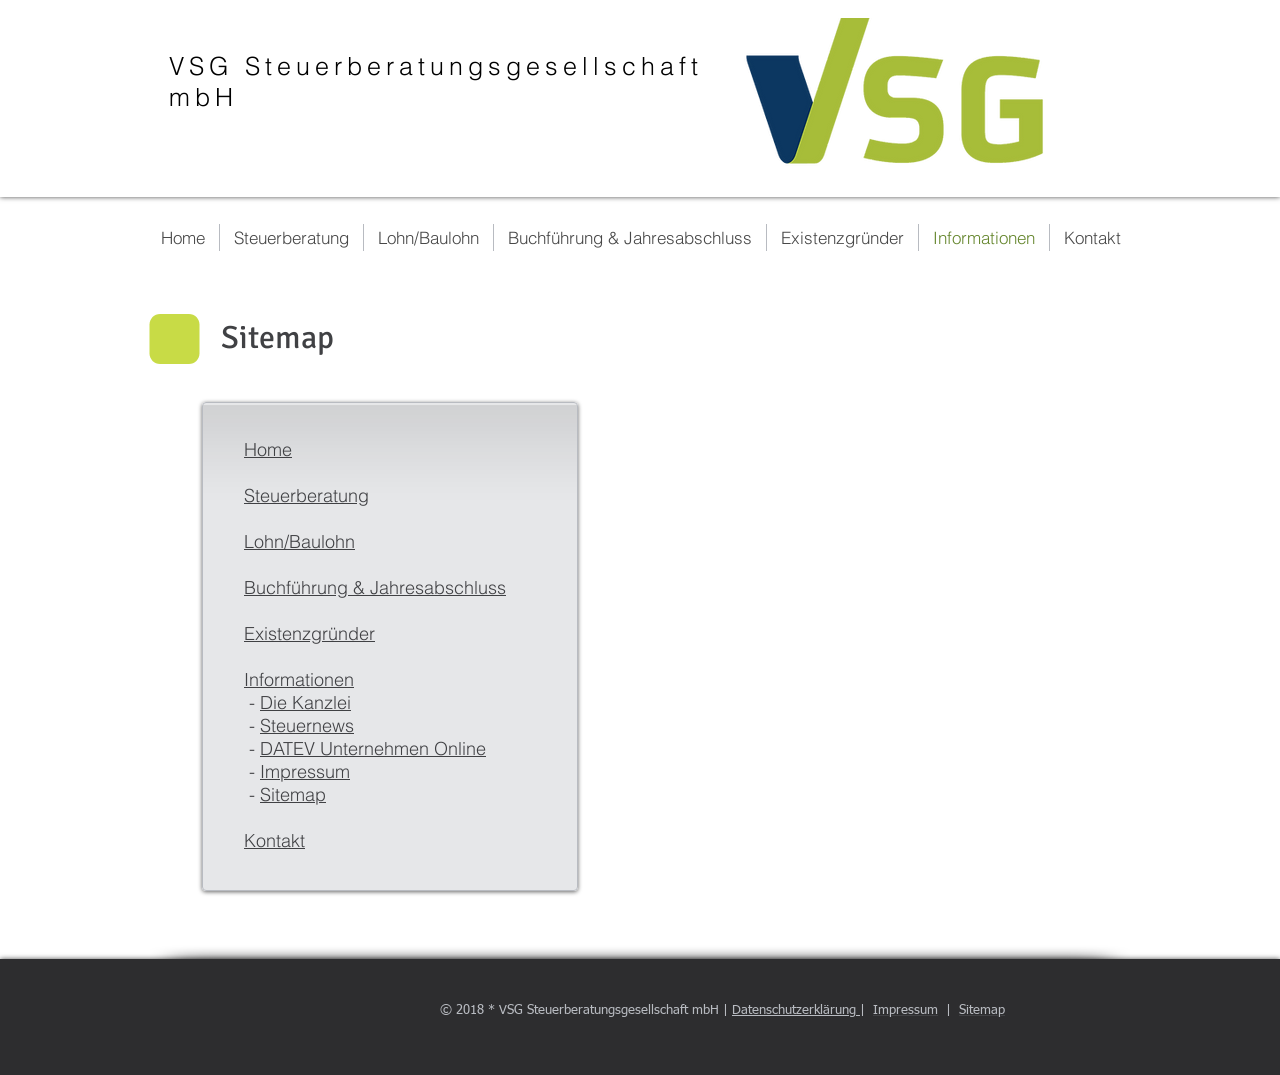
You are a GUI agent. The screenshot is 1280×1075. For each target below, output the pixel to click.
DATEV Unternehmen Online (373, 748)
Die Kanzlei (305, 702)
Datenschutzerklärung (796, 1010)
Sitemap (293, 794)
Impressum (305, 771)
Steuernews (307, 725)
